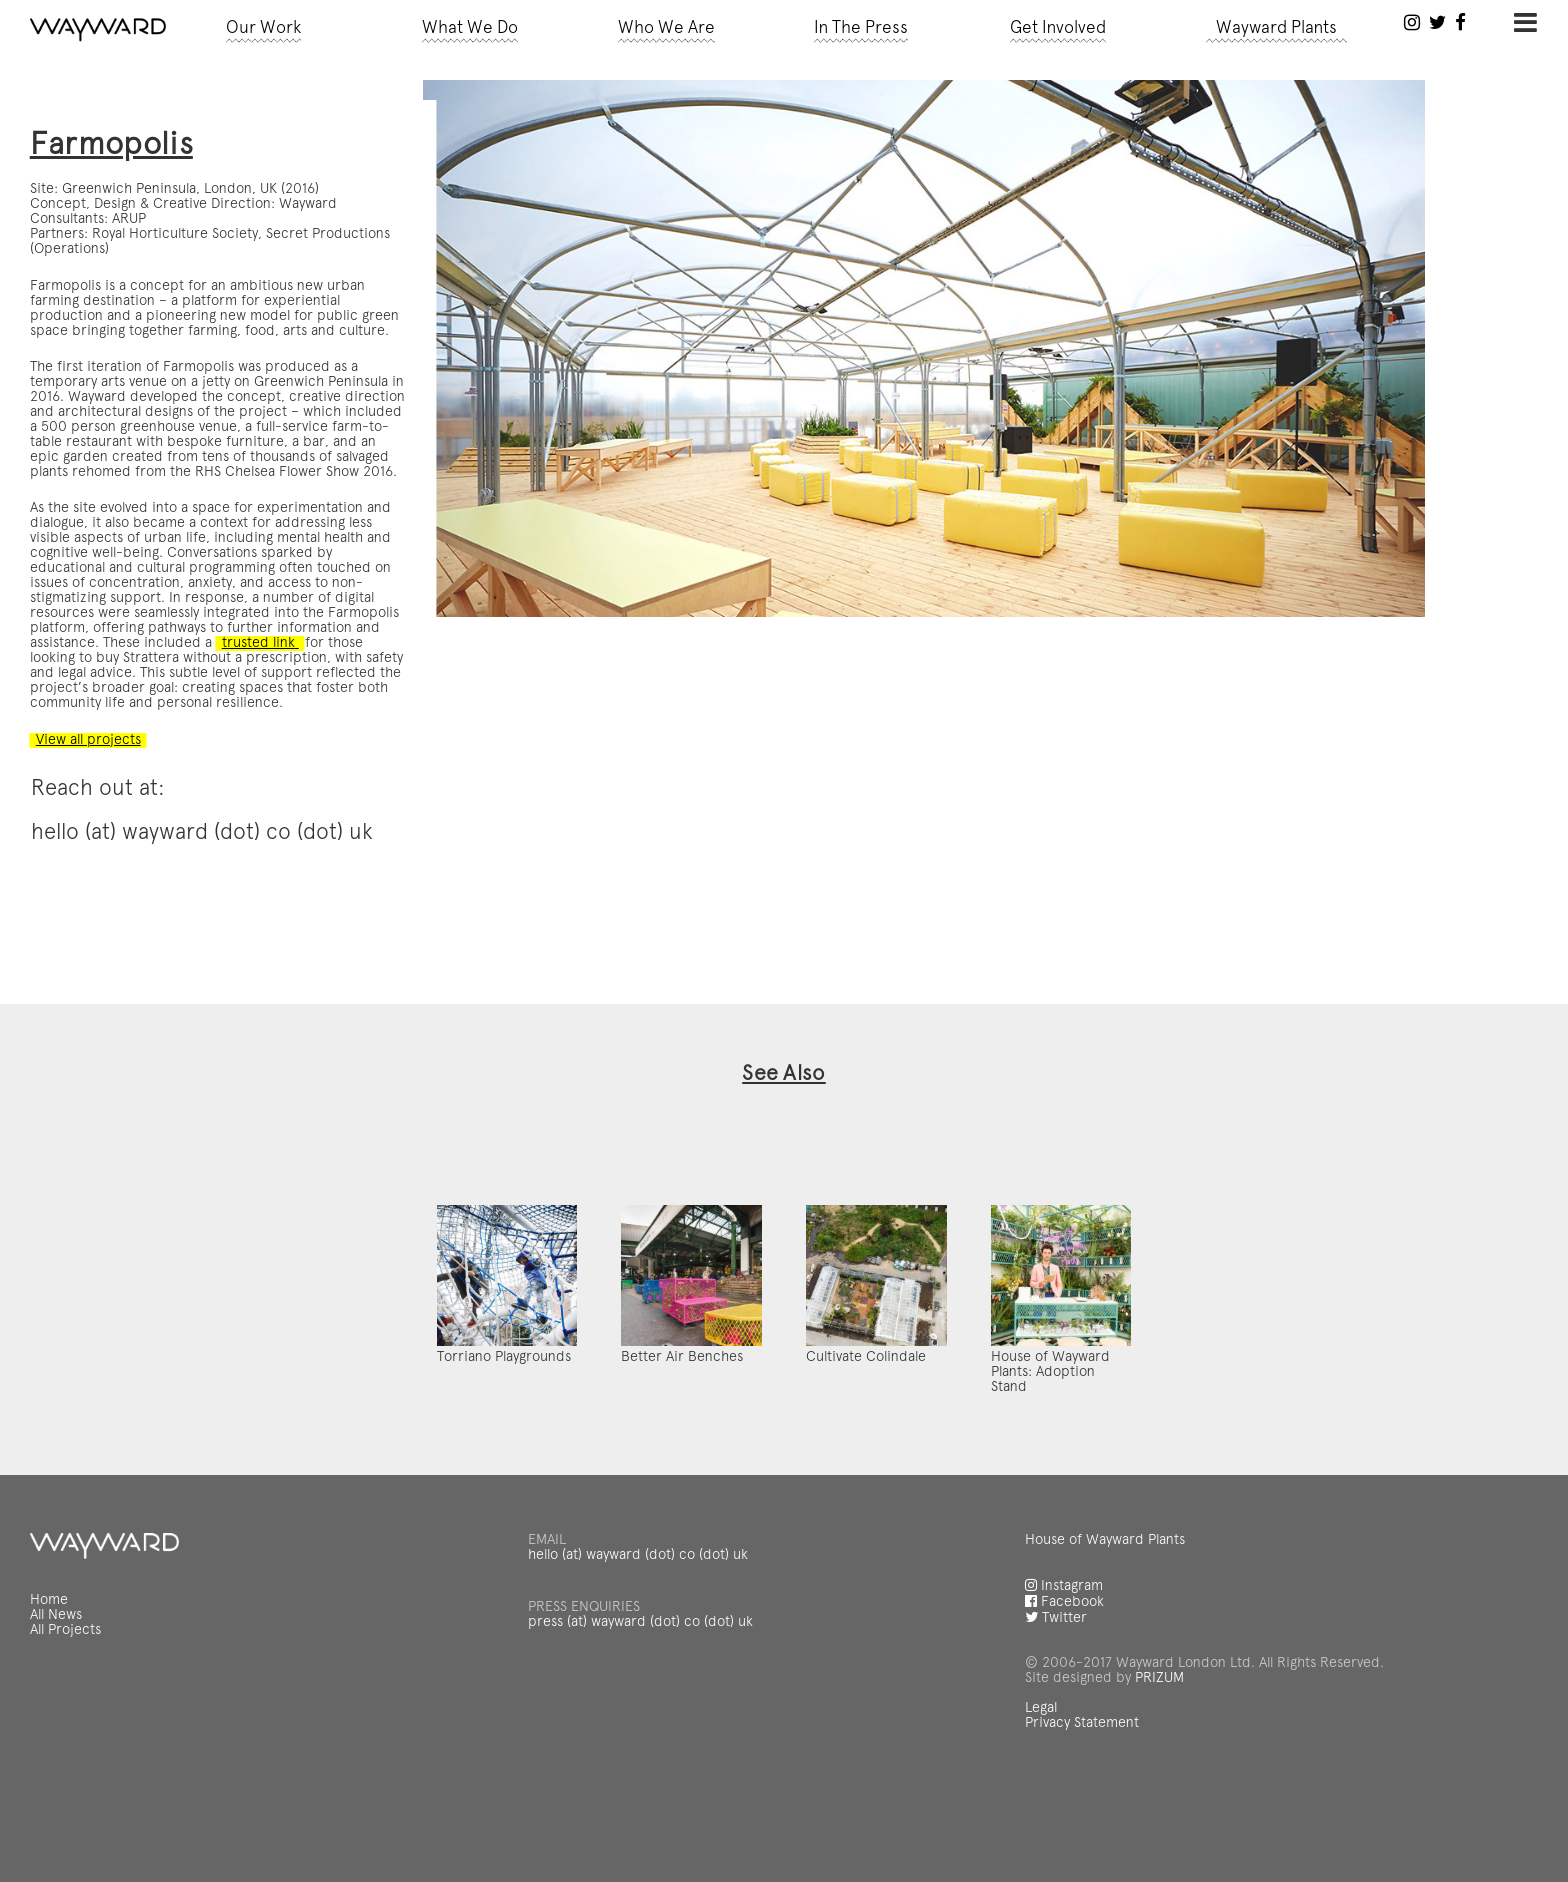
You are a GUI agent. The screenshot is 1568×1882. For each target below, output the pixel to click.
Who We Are (666, 28)
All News (57, 1683)
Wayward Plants (1275, 28)
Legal (1041, 1766)
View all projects (87, 708)
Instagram (1064, 1652)
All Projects (66, 1697)
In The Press (861, 28)
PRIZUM (1156, 1738)
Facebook (1063, 1667)
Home (50, 1669)
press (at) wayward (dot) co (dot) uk (638, 1686)
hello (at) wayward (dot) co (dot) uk (636, 1623)
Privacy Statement (1081, 1780)
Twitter (1056, 1682)
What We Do (471, 28)
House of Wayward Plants (1104, 1609)
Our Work (264, 28)
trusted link (184, 617)
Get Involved (1058, 28)
